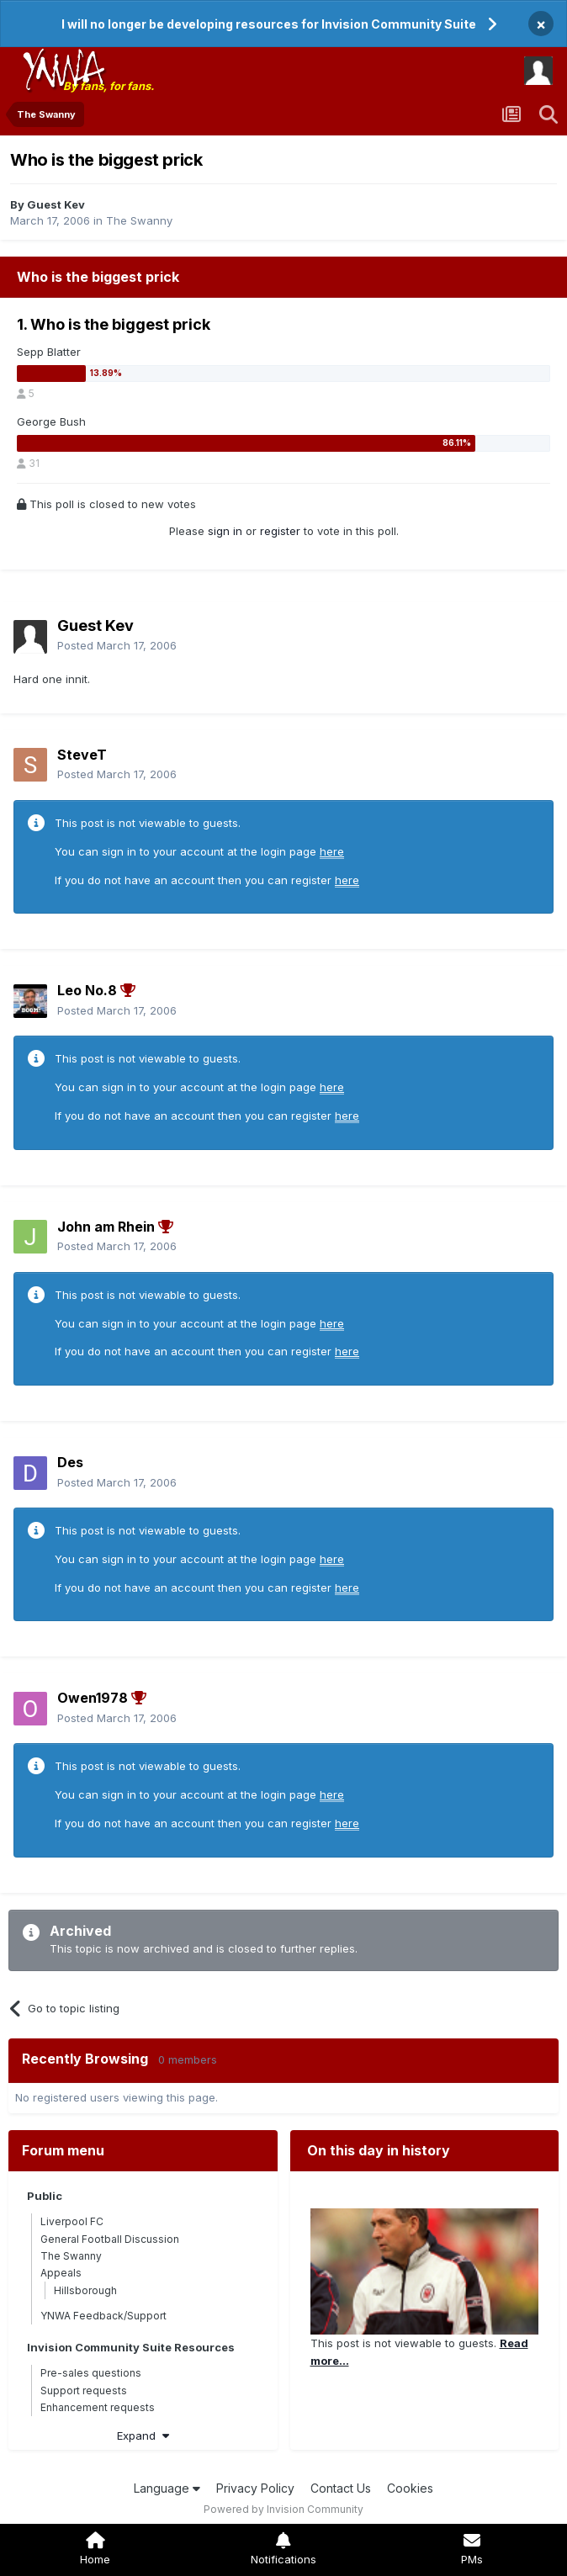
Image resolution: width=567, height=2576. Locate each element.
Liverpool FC (71, 2221)
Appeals (61, 2272)
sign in (225, 531)
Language (167, 2488)
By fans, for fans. (108, 86)
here (332, 851)
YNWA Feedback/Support (103, 2315)
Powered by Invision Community (283, 2509)
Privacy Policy (255, 2488)
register (280, 531)
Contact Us (340, 2488)
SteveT (82, 754)
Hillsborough (85, 2290)
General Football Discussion (109, 2239)
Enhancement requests (97, 2407)
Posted (117, 645)
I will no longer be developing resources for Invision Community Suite (268, 24)
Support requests (83, 2390)
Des (70, 1462)
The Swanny (139, 220)
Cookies (410, 2488)
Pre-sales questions (90, 2373)
